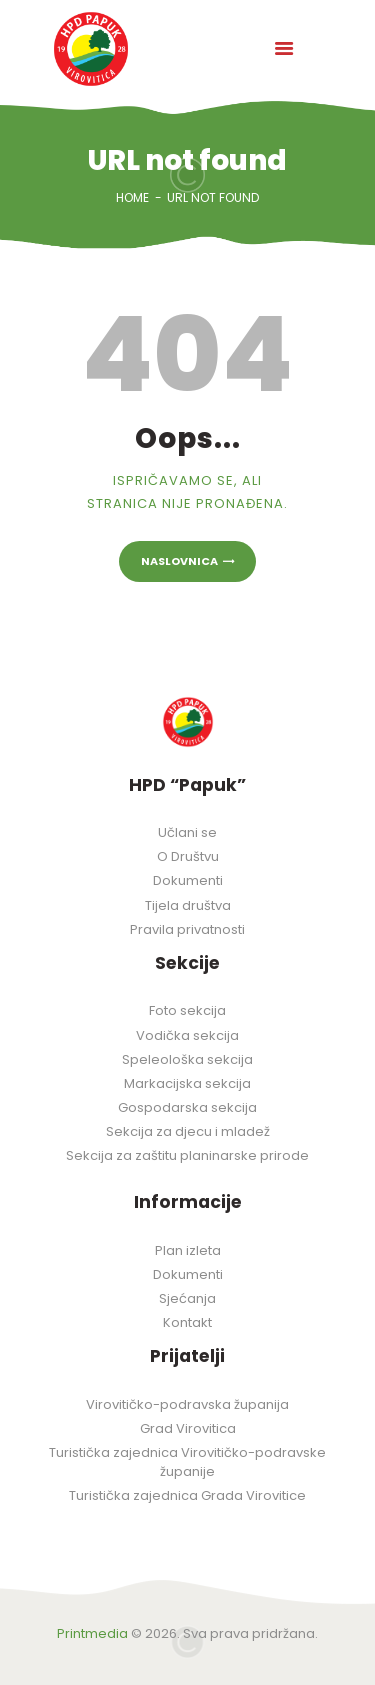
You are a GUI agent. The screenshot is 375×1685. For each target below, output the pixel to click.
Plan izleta (188, 1250)
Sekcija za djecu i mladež (188, 1131)
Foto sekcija (187, 1010)
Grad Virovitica (188, 1428)
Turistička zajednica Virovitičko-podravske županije (187, 1462)
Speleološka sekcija (187, 1059)
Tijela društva (188, 905)
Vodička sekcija (187, 1035)
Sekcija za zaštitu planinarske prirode (187, 1155)
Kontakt (187, 1322)
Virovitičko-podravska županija (187, 1404)
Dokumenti (188, 880)
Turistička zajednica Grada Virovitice (187, 1495)
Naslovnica (179, 561)
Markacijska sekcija (187, 1083)
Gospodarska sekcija (187, 1107)
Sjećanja (187, 1298)
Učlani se (187, 832)
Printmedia (92, 1633)
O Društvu (188, 856)
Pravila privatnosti (187, 929)
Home (132, 197)
